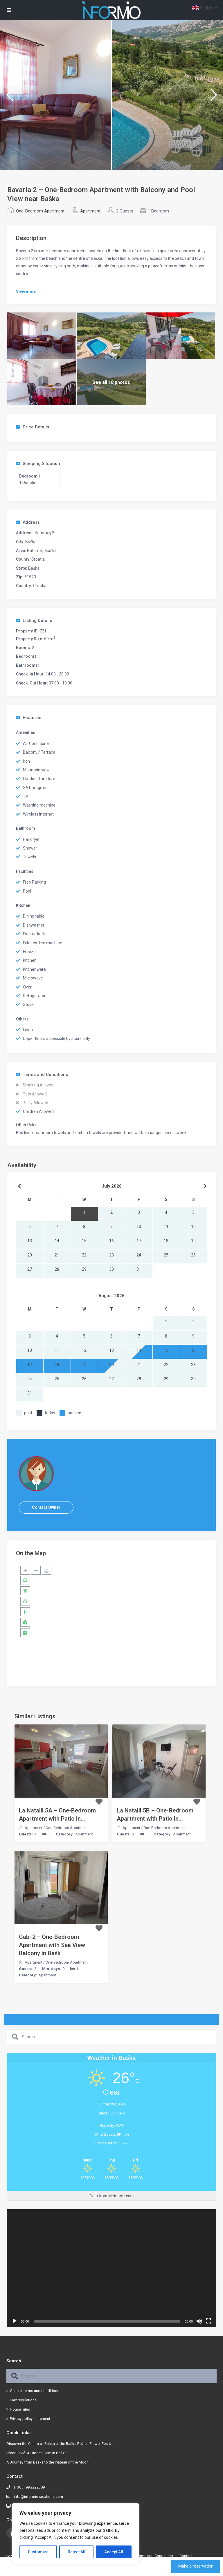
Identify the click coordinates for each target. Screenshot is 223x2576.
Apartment (90, 211)
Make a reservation (195, 2566)
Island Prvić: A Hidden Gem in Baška (36, 2453)
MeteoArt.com (121, 2196)
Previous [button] (9, 97)
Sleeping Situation (38, 463)
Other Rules (26, 1124)
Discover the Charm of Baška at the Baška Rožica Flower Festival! (60, 2443)
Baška (31, 541)
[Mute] (199, 2321)
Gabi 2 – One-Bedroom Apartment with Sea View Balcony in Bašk (52, 1945)
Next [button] (213, 97)
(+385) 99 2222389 (29, 2487)
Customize (38, 2552)
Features (28, 717)
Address (28, 522)
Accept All (113, 2552)
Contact (186, 2556)
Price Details (32, 427)
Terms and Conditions (42, 1074)
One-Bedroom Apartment (40, 211)
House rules (20, 2409)
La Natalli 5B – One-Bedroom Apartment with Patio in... (155, 1814)
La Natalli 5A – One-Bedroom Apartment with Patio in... (57, 1814)
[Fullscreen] (208, 2321)
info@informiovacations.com (38, 2496)
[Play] (14, 2321)
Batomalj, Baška (42, 550)
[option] (55, 95)
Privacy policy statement (30, 2418)
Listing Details (34, 620)
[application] (111, 2268)
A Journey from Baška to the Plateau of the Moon (47, 2462)
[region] (75, 2533)
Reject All (76, 2552)
